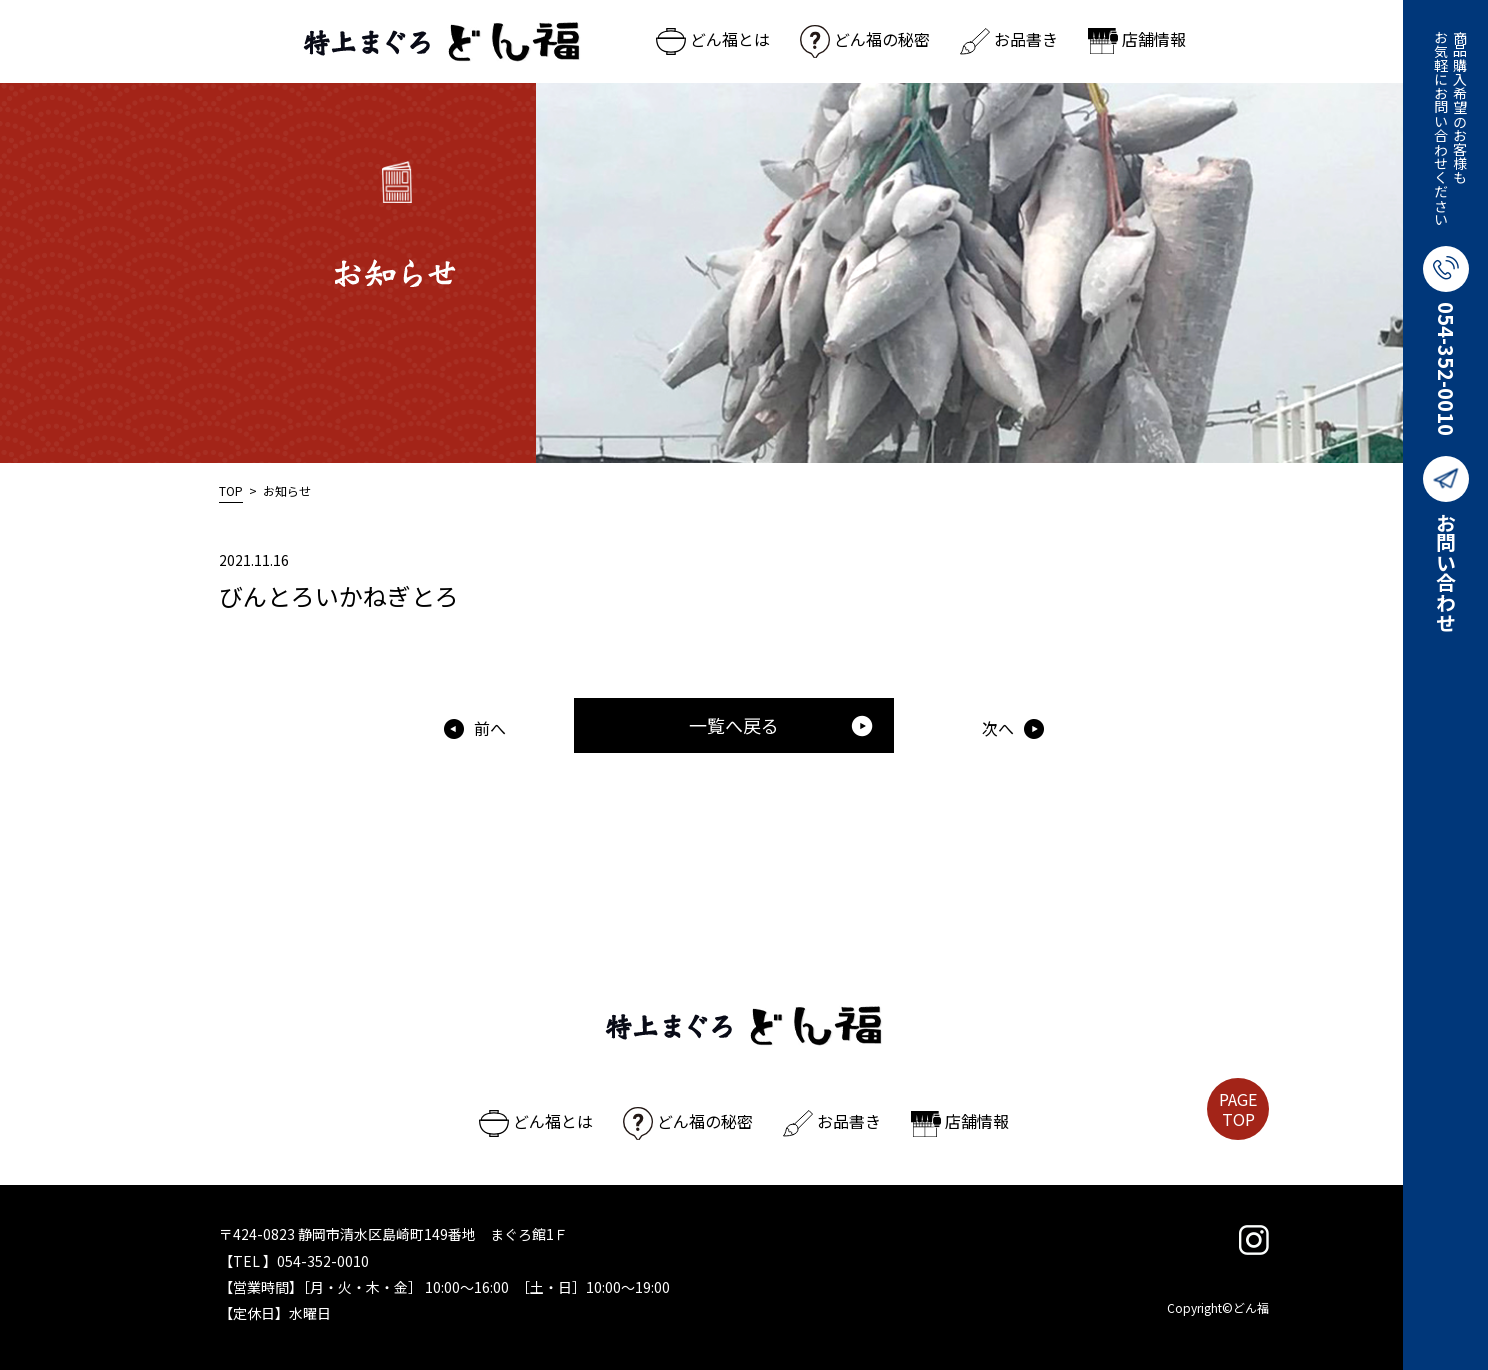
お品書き (1009, 39)
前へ (490, 728)
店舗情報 (1137, 39)
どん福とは (713, 39)
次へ (998, 728)
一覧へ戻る (781, 725)
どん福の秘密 (865, 39)
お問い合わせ (1446, 544)
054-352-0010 (1446, 341)
